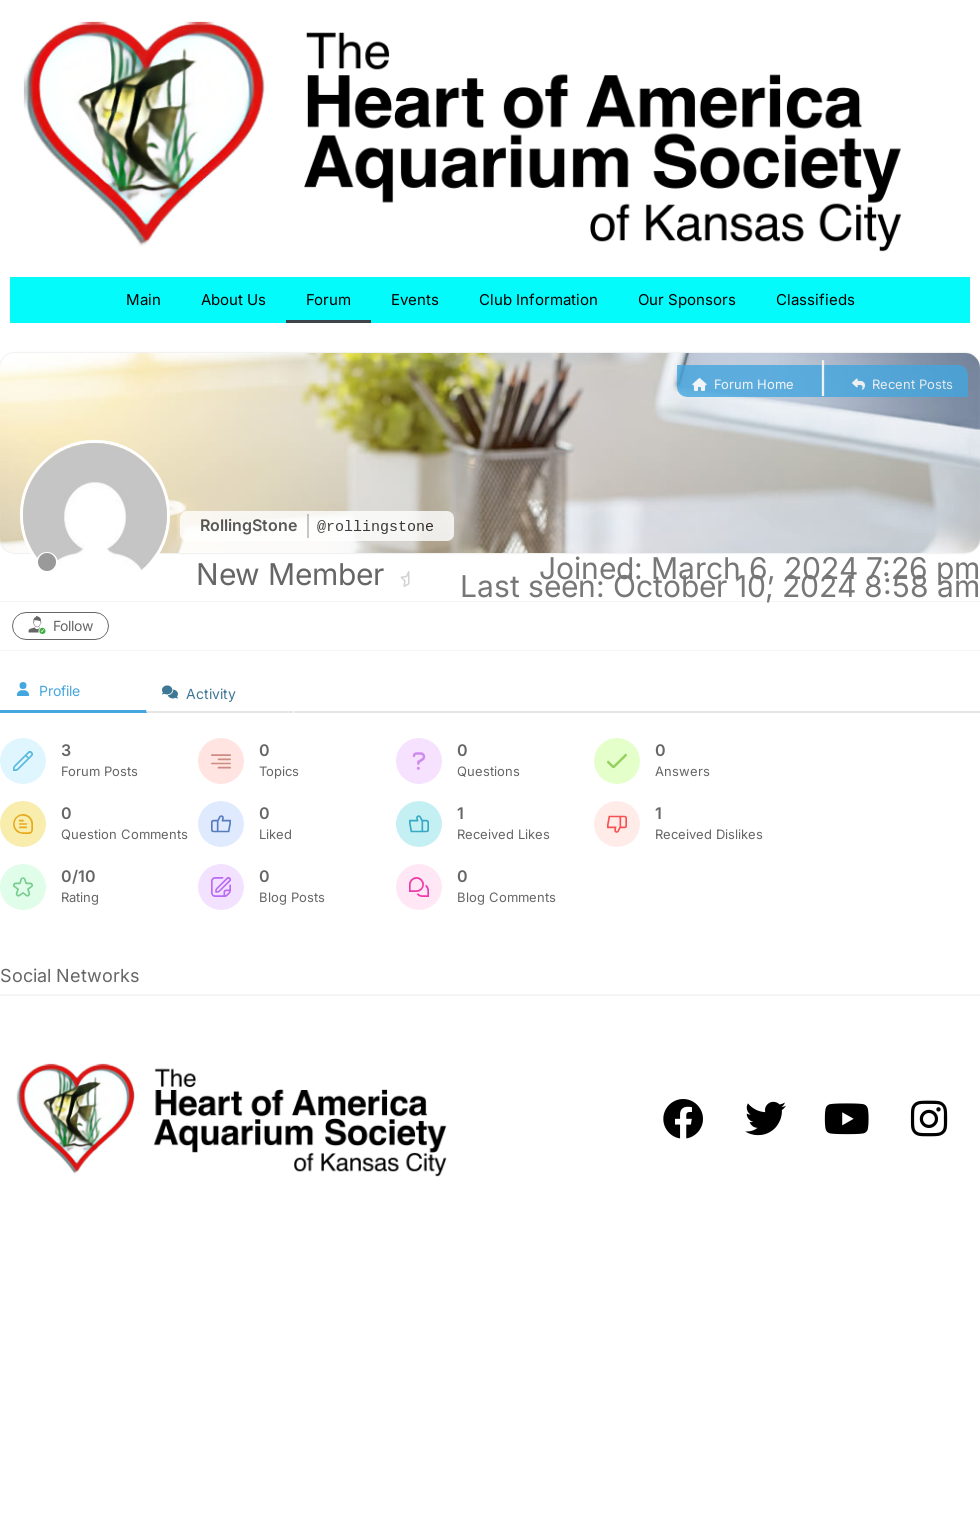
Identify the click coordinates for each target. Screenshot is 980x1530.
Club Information (538, 299)
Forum (328, 299)
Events (415, 299)
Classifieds (815, 299)
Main (143, 299)
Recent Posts (902, 384)
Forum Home (743, 384)
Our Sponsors (687, 299)
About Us (233, 299)
